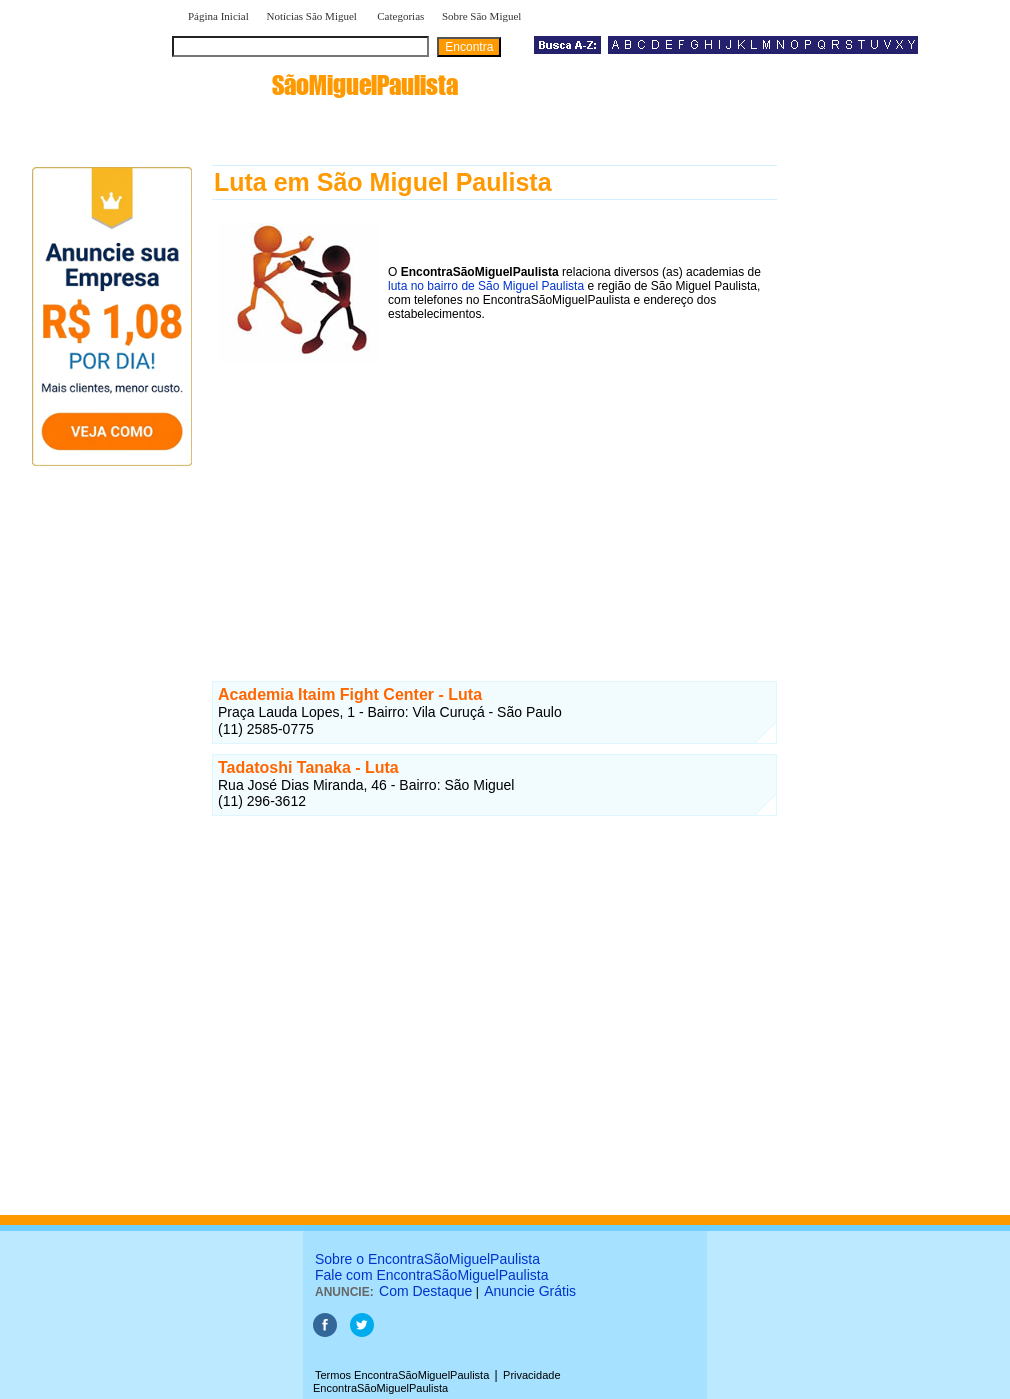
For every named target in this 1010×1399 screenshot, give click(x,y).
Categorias (400, 16)
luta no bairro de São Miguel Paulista (486, 286)
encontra (319, 85)
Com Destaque (425, 1291)
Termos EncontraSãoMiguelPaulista (402, 1375)
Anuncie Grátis (530, 1291)
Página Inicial (218, 16)
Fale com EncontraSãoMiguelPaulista (431, 1275)
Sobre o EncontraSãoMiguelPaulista (427, 1259)
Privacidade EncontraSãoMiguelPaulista (437, 1381)
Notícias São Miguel (312, 16)
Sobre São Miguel (481, 16)
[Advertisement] (494, 509)
